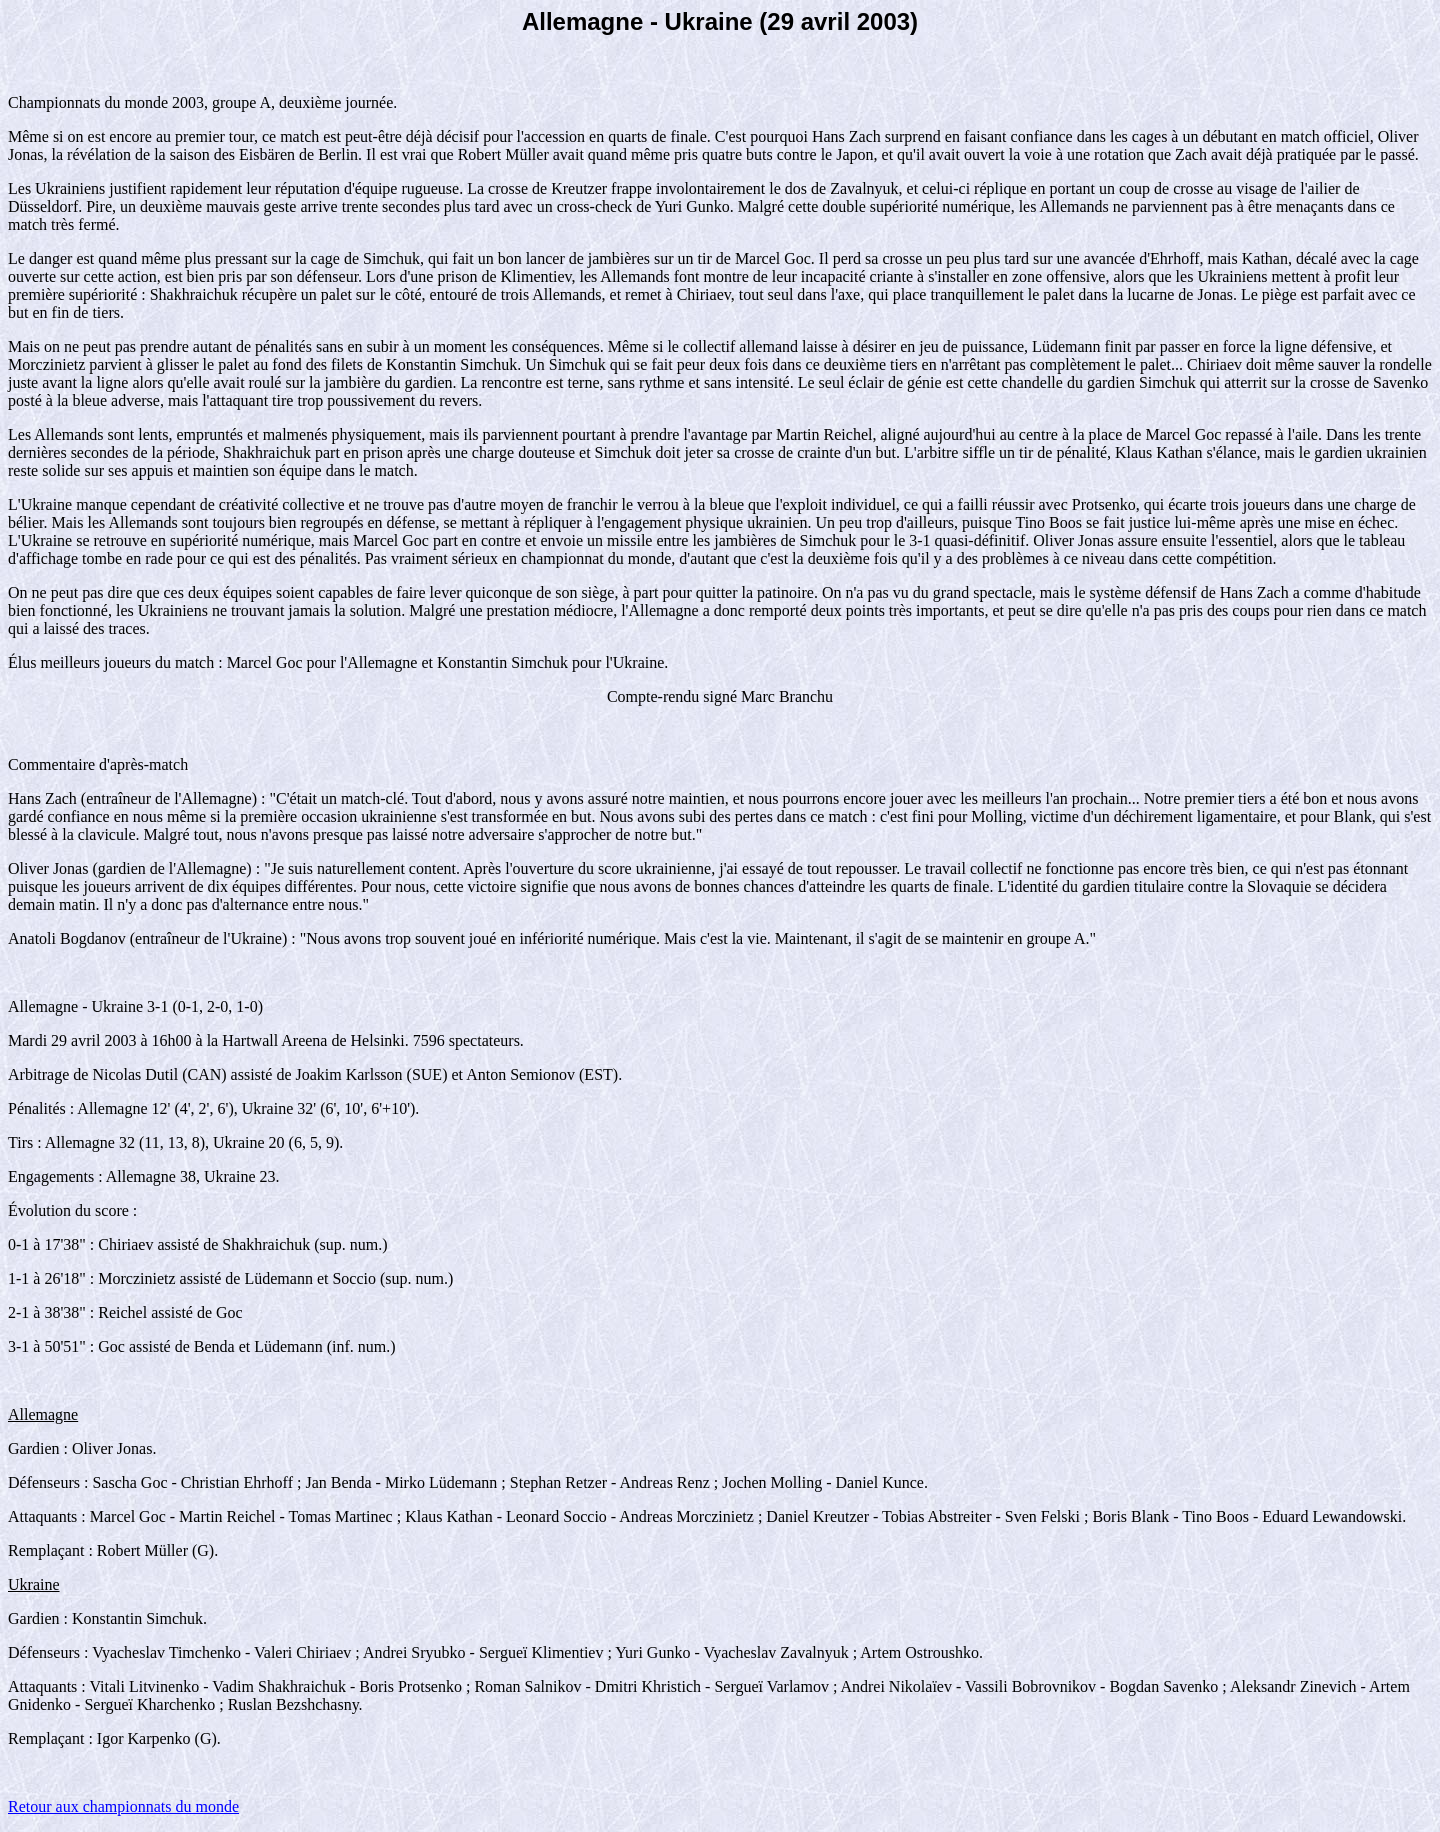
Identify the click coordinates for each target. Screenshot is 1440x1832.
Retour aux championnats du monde (123, 1806)
